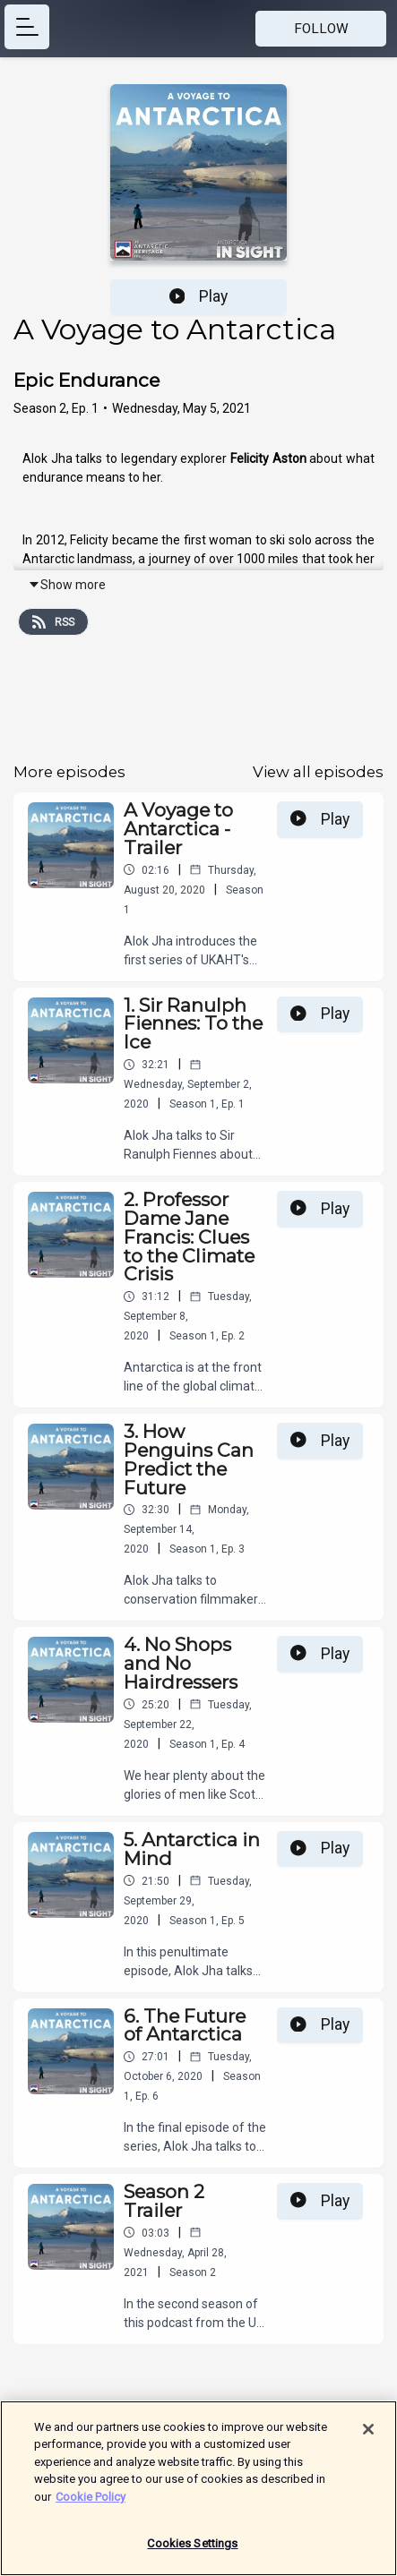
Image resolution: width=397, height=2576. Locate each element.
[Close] (368, 2434)
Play (199, 296)
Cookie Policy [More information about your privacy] (90, 2502)
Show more (67, 585)
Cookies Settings (192, 2549)
